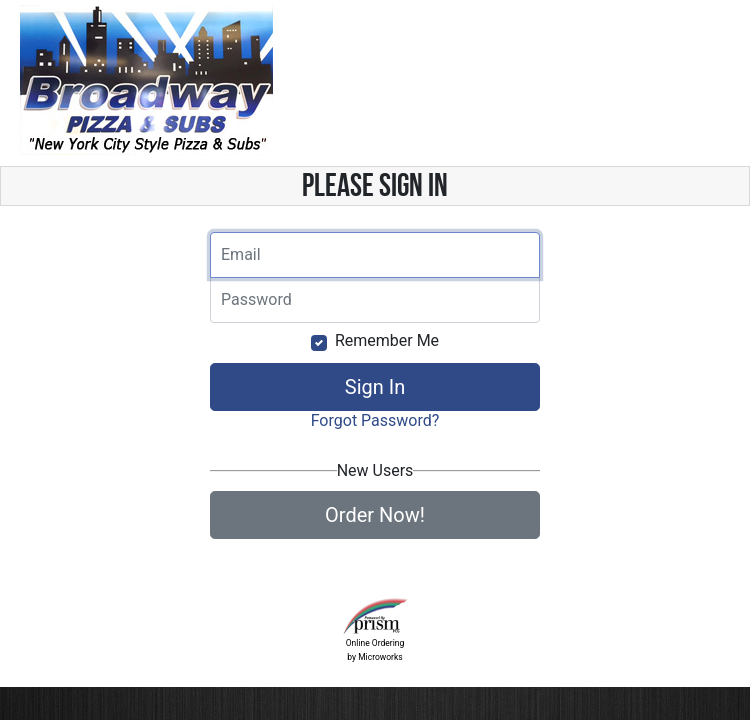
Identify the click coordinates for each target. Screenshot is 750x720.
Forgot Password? (375, 420)
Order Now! (375, 515)
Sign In (375, 387)
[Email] (375, 255)
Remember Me (387, 340)
